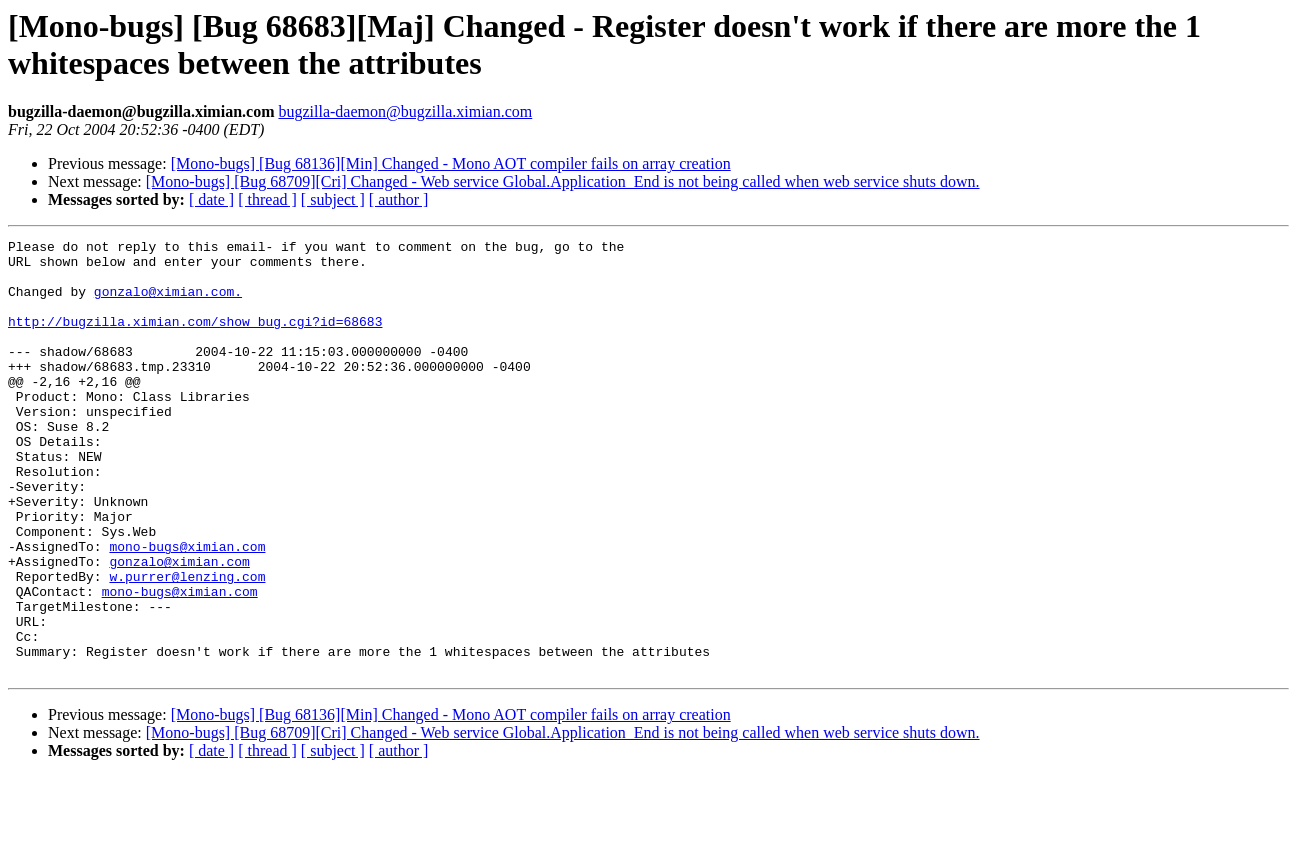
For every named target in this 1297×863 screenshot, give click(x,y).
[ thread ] (267, 199)
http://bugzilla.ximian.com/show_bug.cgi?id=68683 (195, 339)
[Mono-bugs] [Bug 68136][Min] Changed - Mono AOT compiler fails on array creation (451, 163)
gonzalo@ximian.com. (168, 303)
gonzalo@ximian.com (179, 627)
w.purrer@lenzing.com (187, 645)
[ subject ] (333, 199)
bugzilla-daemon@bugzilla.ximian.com (405, 111)
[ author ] (399, 199)
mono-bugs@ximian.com (187, 609)
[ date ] (211, 199)
